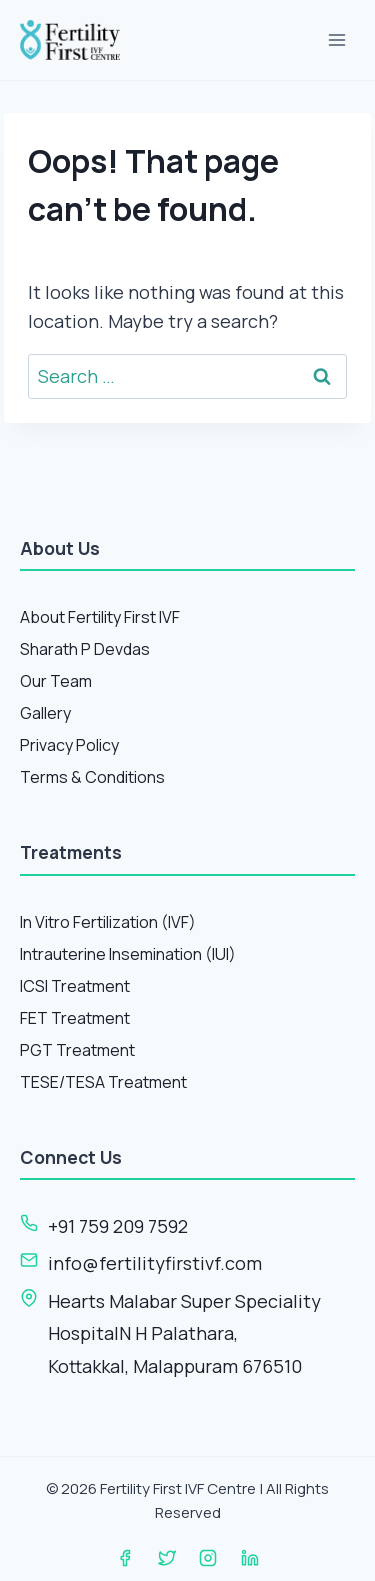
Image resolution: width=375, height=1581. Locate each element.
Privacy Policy (69, 745)
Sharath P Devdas (85, 649)
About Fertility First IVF (100, 617)
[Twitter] (167, 1558)
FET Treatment (75, 1018)
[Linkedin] (250, 1558)
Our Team (56, 681)
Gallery (45, 713)
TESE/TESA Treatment (103, 1082)
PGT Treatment (77, 1050)
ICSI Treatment (75, 986)
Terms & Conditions (92, 777)
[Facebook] (125, 1558)
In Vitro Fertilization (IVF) (108, 922)
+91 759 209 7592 (118, 1226)
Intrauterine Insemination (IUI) (128, 954)
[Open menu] (336, 39)
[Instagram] (208, 1558)
